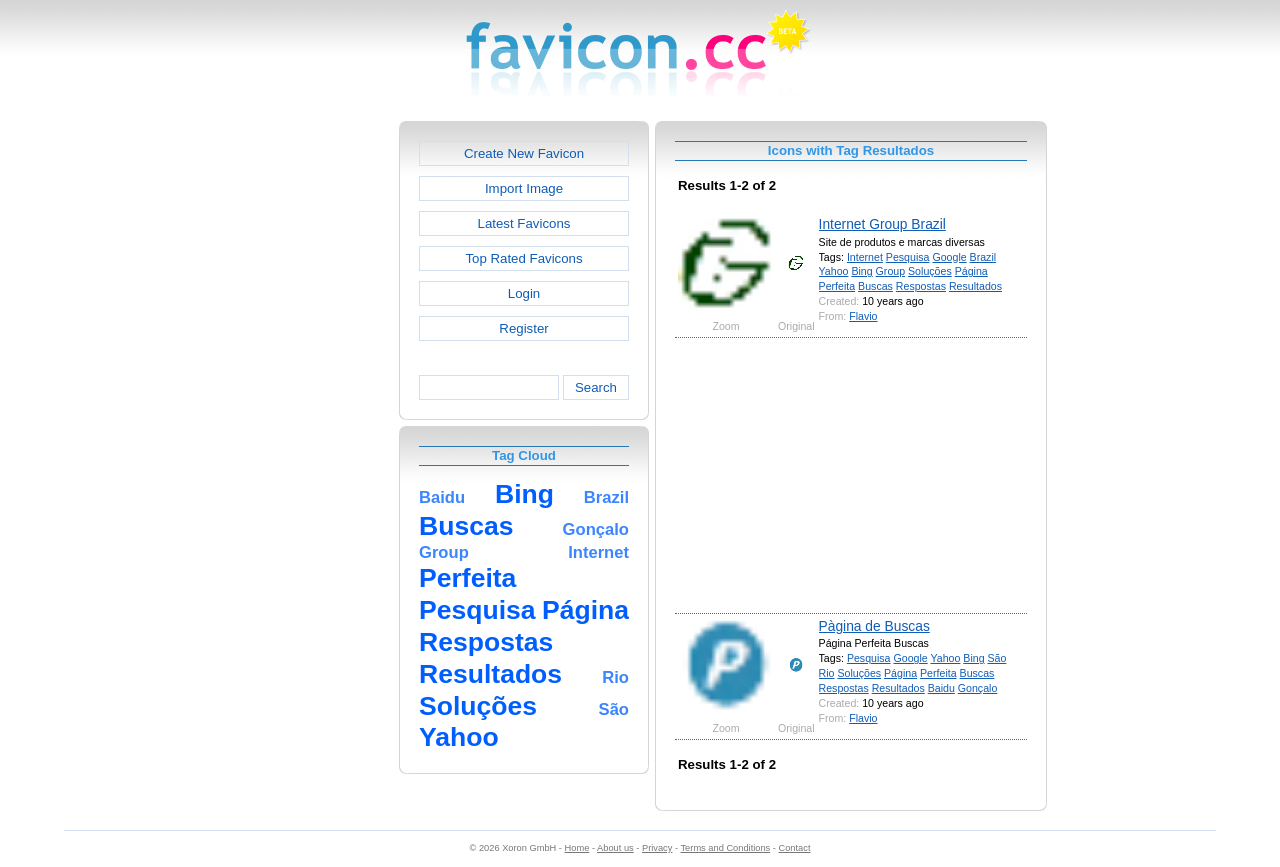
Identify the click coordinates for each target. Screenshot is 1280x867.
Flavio (863, 316)
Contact (795, 848)
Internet (865, 257)
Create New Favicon (524, 153)
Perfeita (837, 286)
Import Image (524, 188)
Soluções (930, 271)
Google (949, 257)
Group (891, 271)
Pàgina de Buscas (874, 626)
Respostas (921, 286)
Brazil (983, 257)
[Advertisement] (313, 421)
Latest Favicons (524, 223)
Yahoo (834, 271)
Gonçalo (978, 688)
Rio (827, 673)
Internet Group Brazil (882, 224)
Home (577, 848)
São (997, 658)
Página (971, 271)
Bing (861, 271)
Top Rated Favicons (523, 258)
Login (524, 293)
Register (523, 328)
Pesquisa (908, 257)
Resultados (975, 286)
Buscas (875, 286)
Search (596, 387)
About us (615, 848)
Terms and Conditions (725, 848)
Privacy (657, 848)
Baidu (941, 688)
